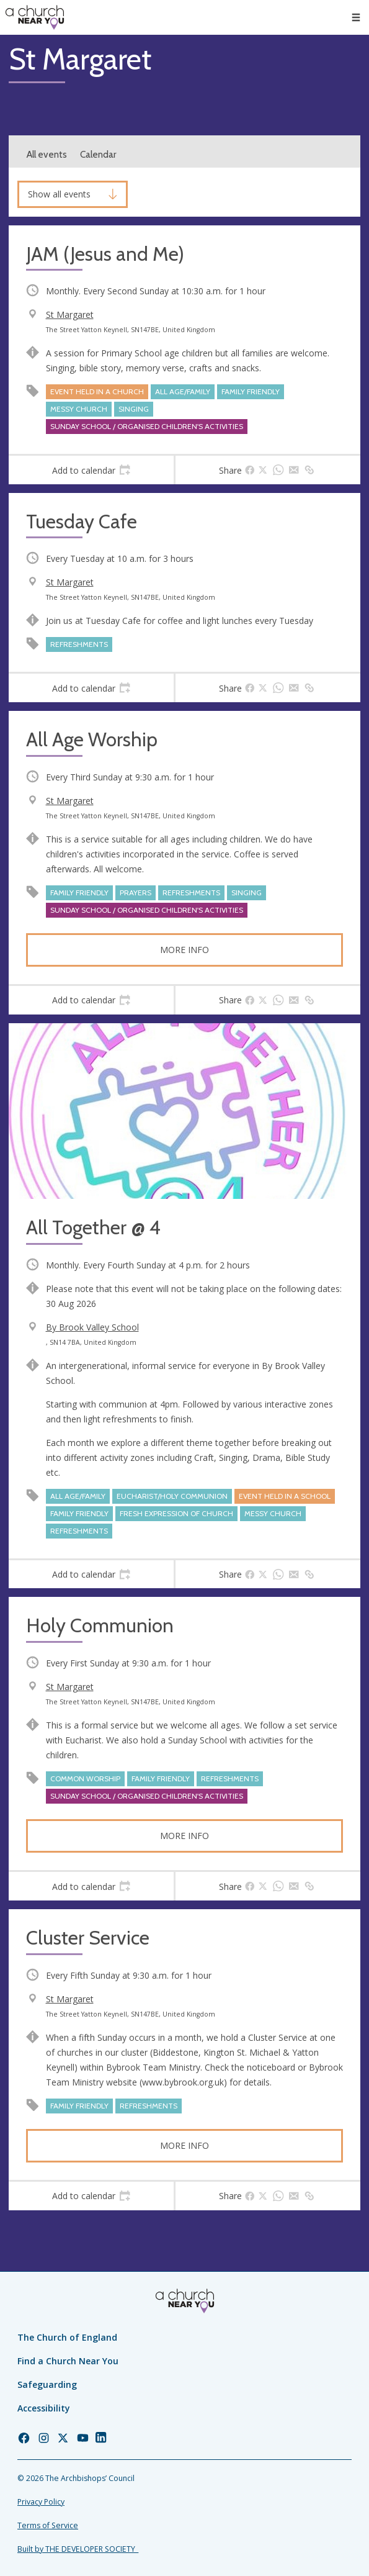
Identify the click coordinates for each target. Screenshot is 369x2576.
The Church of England (67, 2337)
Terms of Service (47, 2525)
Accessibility (43, 2408)
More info (184, 950)
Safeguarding (47, 2384)
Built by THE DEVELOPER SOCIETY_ (77, 2549)
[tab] (91, 470)
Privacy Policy (40, 2502)
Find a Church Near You (67, 2361)
